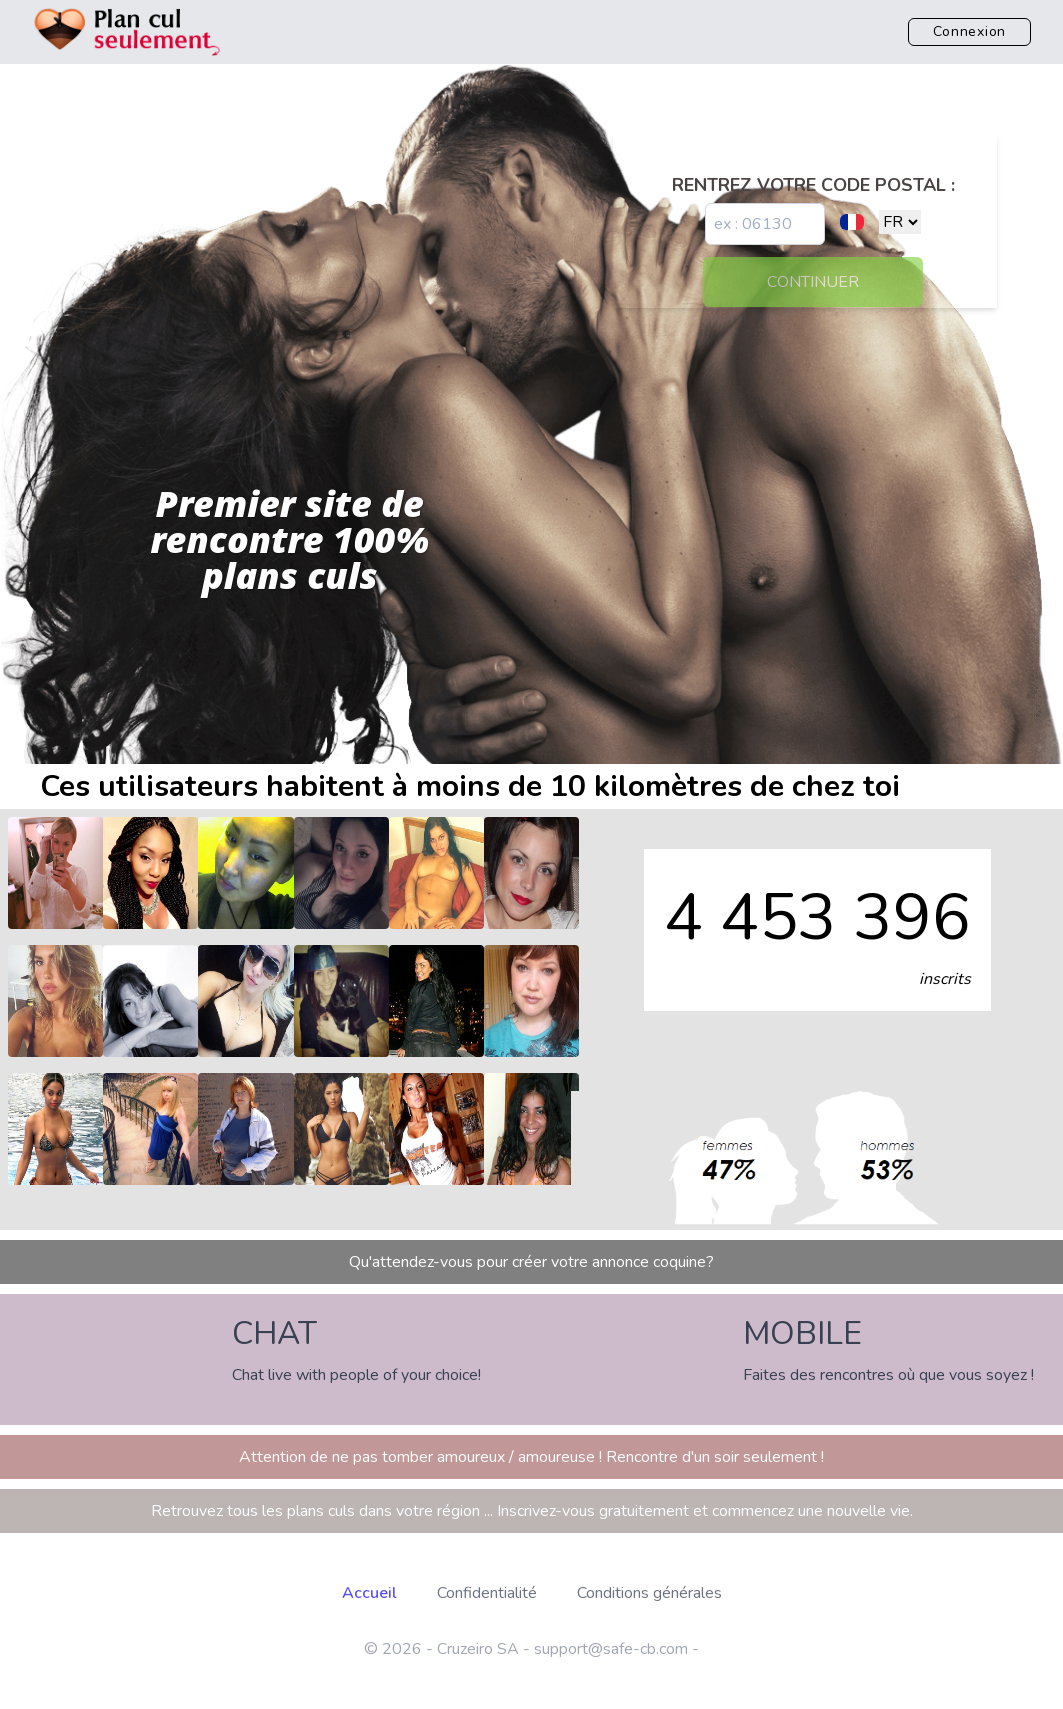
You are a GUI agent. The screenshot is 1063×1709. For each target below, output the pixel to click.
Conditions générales (649, 1593)
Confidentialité (487, 1593)
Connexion (969, 31)
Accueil (369, 1593)
